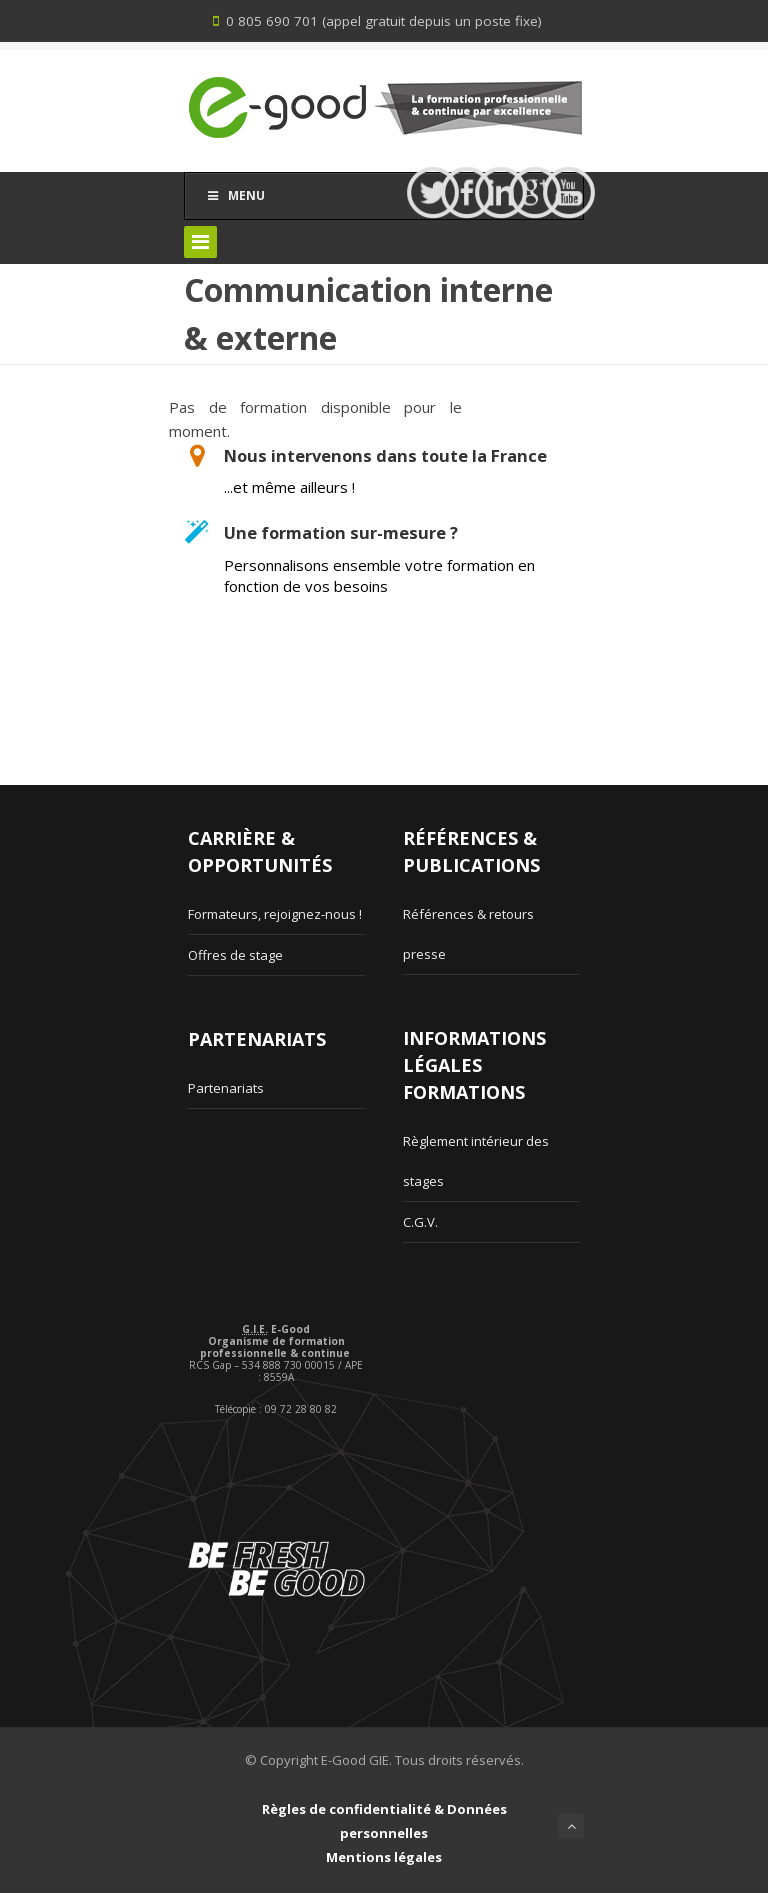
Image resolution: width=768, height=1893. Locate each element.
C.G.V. (420, 1222)
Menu (235, 195)
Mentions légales (384, 1857)
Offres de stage (235, 955)
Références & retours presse (468, 934)
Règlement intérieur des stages (476, 1161)
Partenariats (226, 1088)
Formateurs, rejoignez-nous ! (275, 914)
